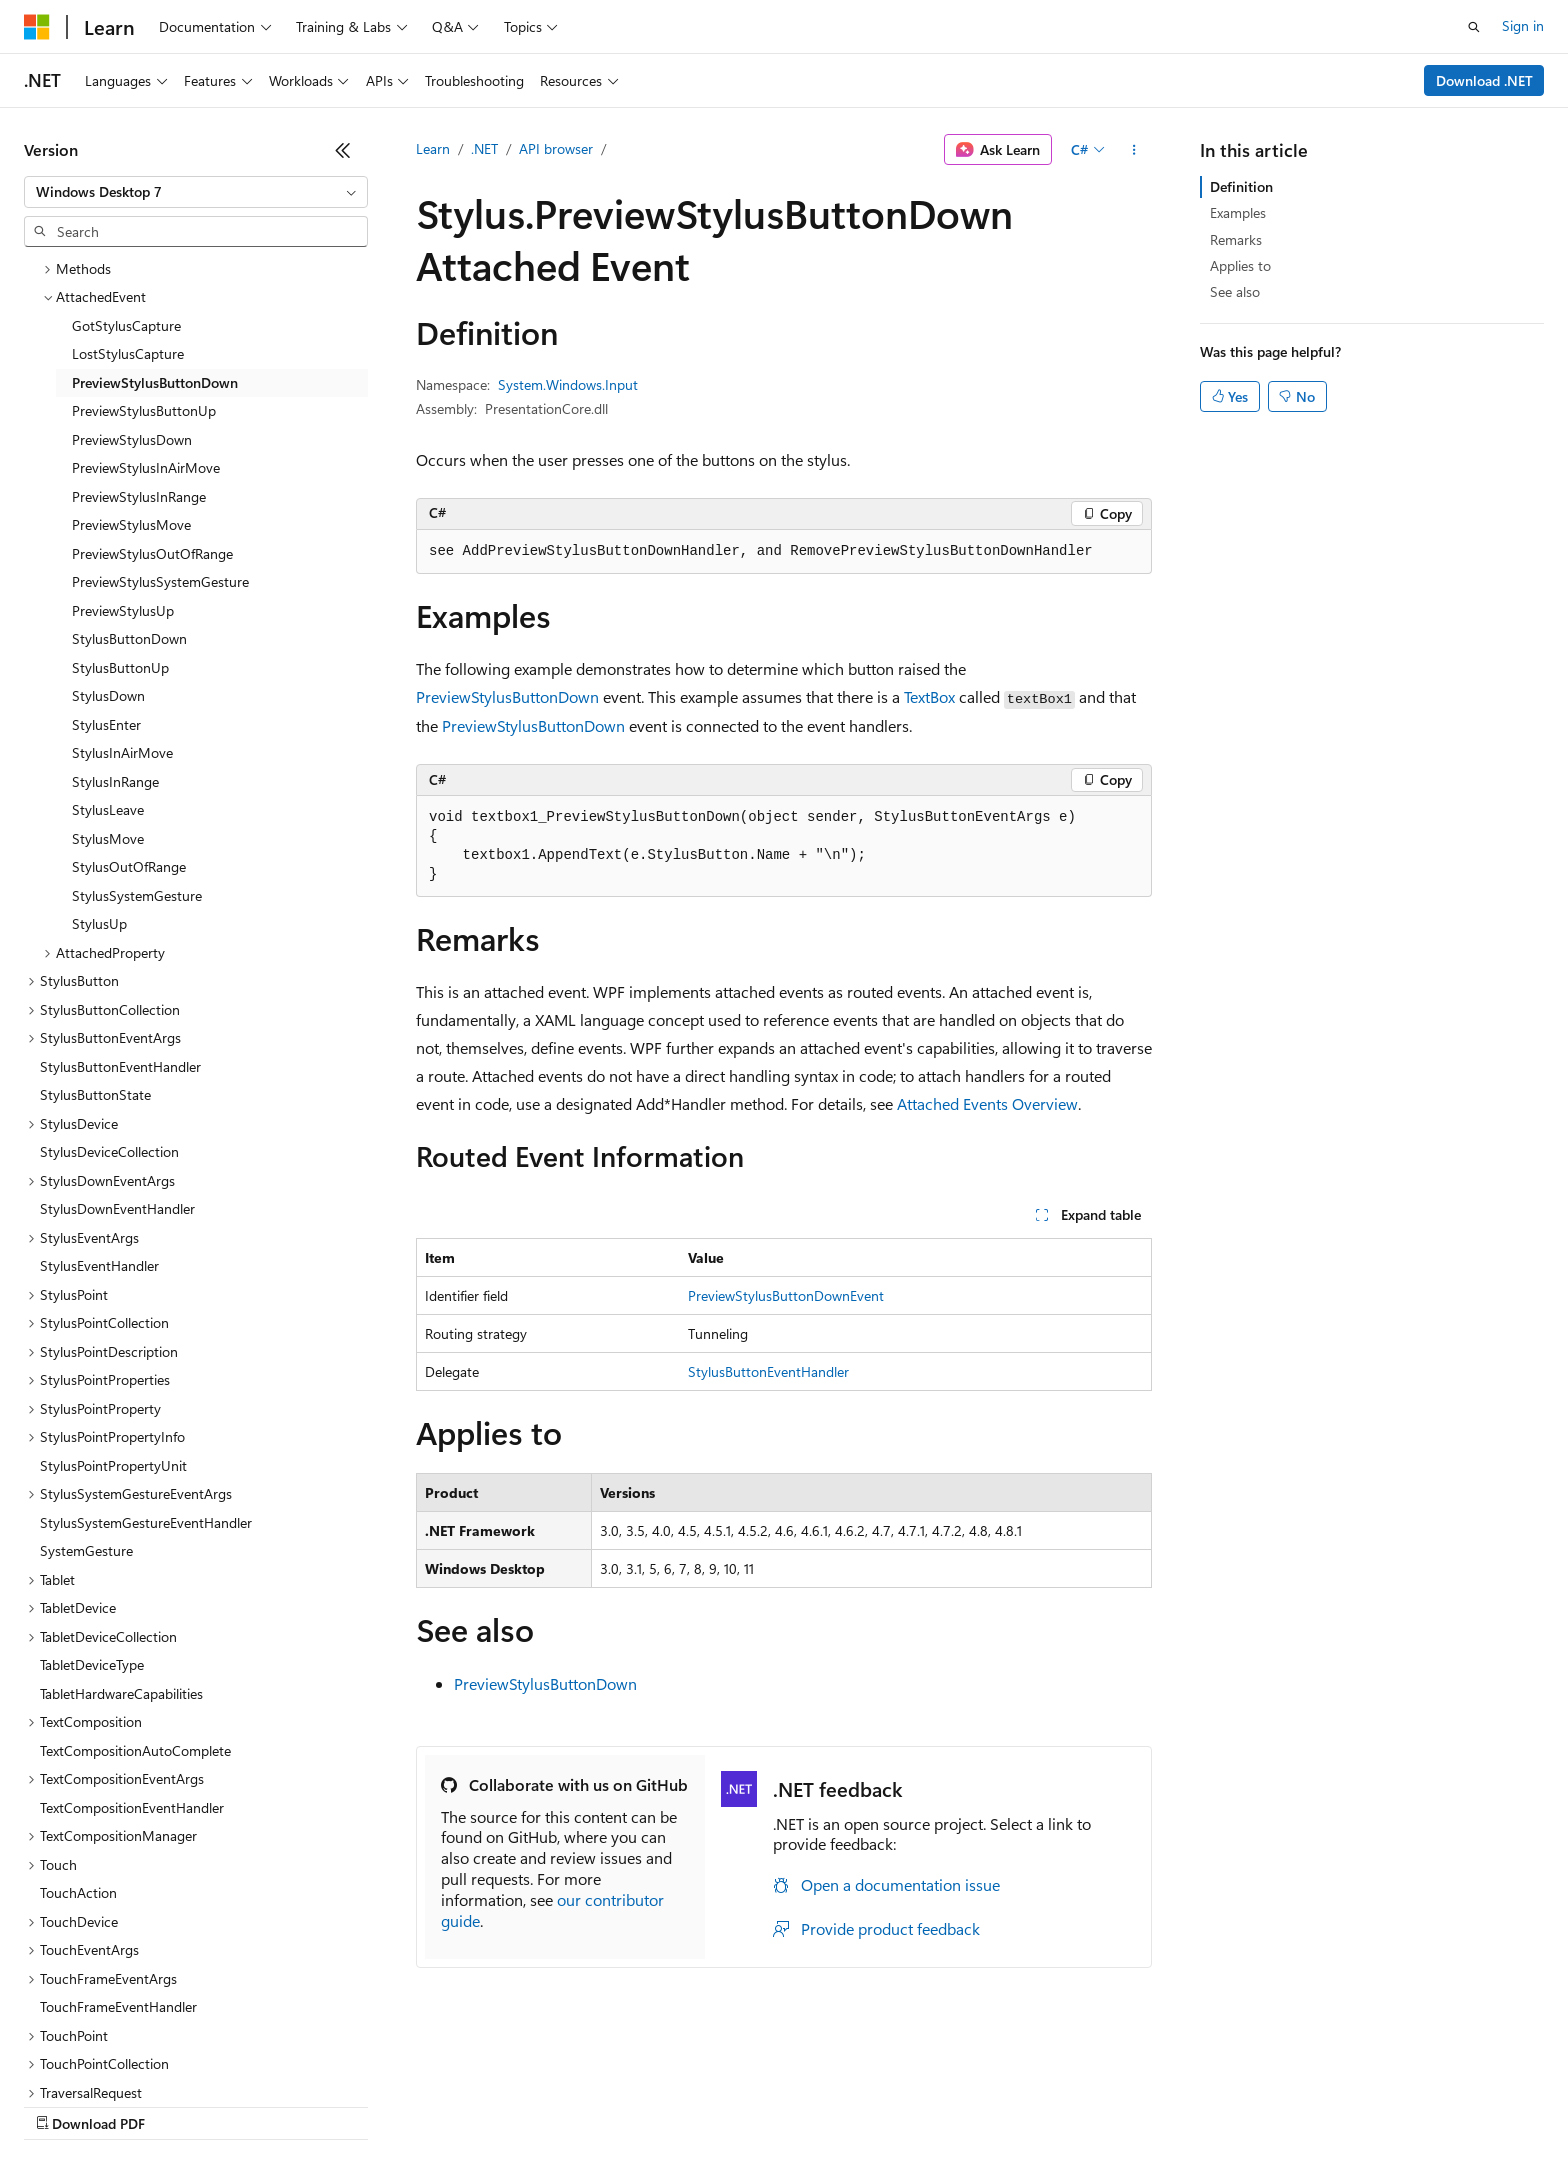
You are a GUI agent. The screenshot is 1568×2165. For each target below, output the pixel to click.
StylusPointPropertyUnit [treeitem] (113, 1365)
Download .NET (1484, 80)
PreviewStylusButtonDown (507, 696)
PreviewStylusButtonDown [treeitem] (155, 282)
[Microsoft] (37, 27)
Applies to (1240, 265)
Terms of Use (730, 2104)
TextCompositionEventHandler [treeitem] (132, 1707)
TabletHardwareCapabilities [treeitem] (121, 1593)
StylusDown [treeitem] (108, 595)
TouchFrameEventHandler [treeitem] (118, 1906)
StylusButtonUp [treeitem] (120, 567)
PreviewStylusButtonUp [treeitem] (144, 310)
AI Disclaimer (64, 2104)
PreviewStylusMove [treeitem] (131, 424)
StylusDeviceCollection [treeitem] (109, 1051)
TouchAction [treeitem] (78, 1792)
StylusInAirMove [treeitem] (122, 652)
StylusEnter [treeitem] (106, 624)
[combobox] (196, 192)
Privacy (437, 2104)
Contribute (358, 2104)
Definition (1241, 186)
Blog (272, 2104)
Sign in (1523, 25)
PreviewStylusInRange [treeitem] (139, 396)
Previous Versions (181, 2104)
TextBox (929, 696)
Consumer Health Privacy (574, 2104)
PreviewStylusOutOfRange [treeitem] (152, 453)
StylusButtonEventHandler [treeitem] (120, 966)
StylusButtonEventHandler (768, 1371)
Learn (433, 148)
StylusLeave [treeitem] (108, 709)
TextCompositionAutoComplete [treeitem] (135, 1650)
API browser (556, 148)
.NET (484, 148)
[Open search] (1474, 27)
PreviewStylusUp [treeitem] (123, 510)
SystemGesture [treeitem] (86, 1450)
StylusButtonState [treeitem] (95, 994)
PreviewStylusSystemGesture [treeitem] (160, 481)
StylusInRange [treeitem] (115, 681)
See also (1235, 291)
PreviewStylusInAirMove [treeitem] (146, 367)
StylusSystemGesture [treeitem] (137, 795)
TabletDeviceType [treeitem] (92, 1564)
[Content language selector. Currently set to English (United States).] (115, 2057)
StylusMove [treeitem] (108, 738)
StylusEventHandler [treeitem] (99, 1165)
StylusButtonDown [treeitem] (129, 538)
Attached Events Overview (987, 1103)
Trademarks (829, 2104)
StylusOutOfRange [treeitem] (129, 766)
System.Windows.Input (568, 384)
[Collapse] (343, 150)
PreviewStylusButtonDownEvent (786, 1295)
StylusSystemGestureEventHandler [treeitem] (146, 1422)
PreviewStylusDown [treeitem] (132, 339)
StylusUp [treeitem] (99, 823)
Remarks (1236, 239)
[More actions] (1134, 150)
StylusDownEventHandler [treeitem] (117, 1108)
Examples (1238, 212)
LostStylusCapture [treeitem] (128, 253)
